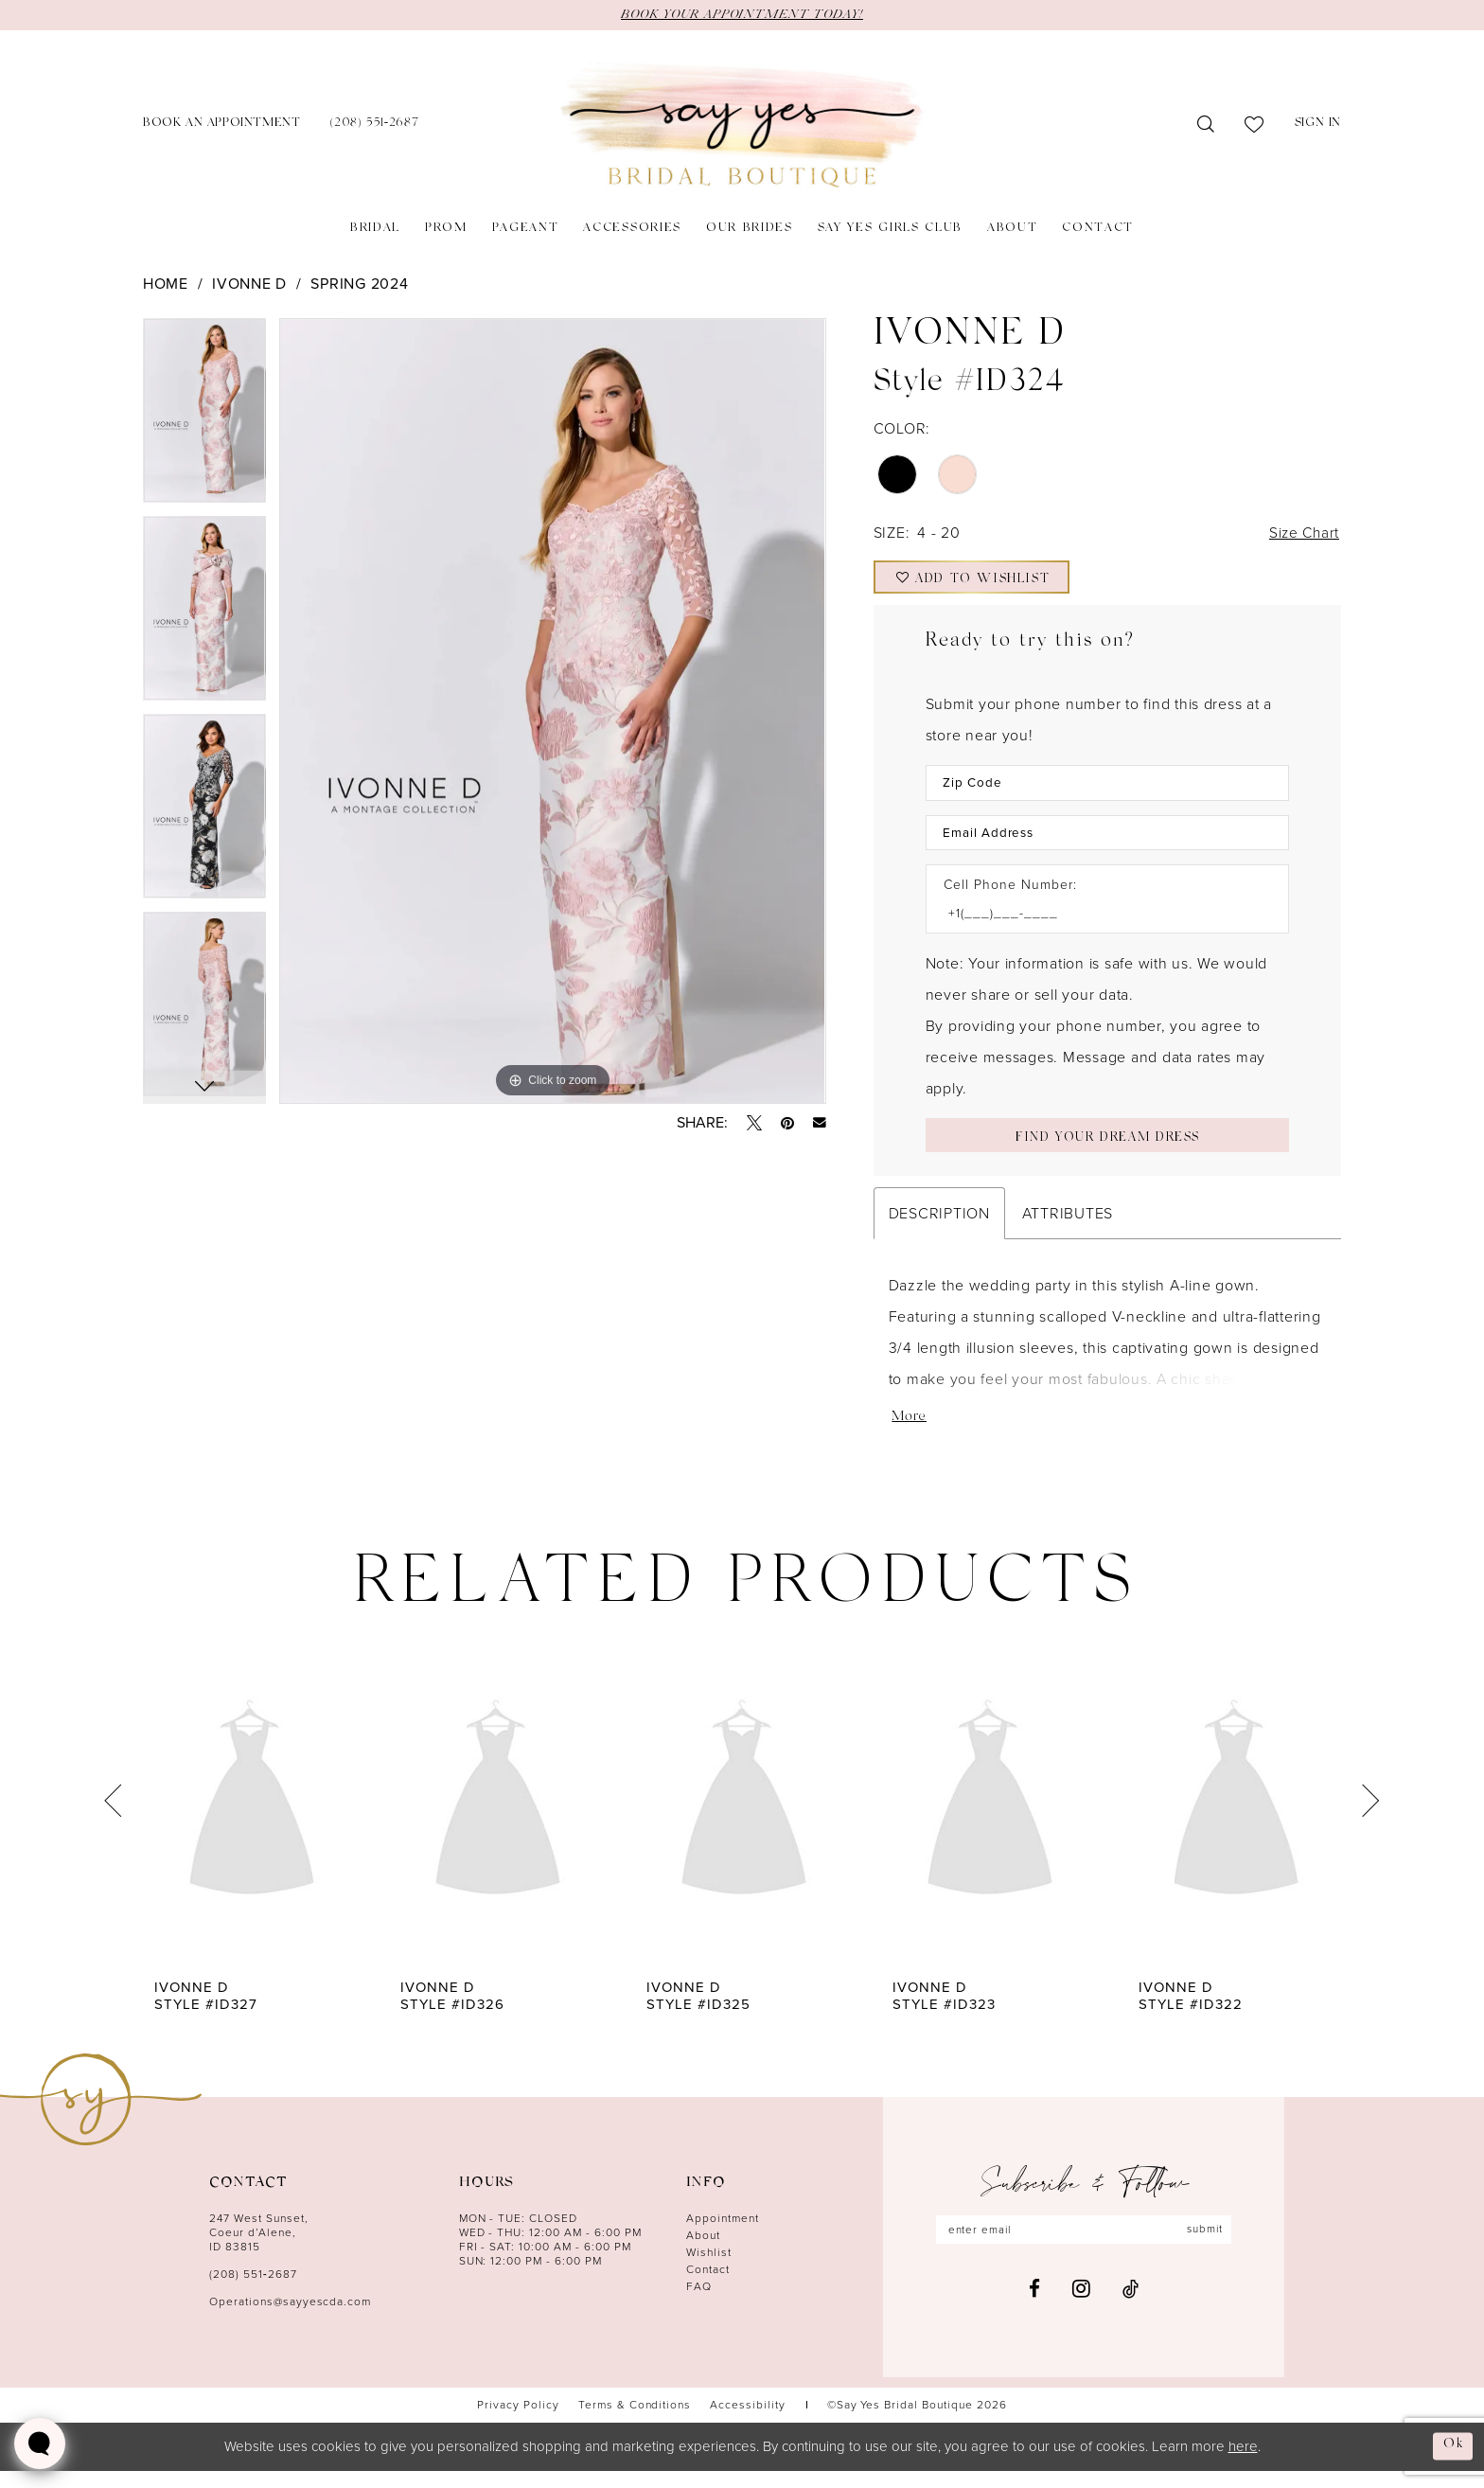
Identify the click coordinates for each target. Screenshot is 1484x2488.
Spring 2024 (359, 283)
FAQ (699, 2304)
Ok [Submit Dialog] (1452, 2463)
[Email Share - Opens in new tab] (819, 1122)
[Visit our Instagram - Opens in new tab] (1081, 2308)
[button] (1318, 125)
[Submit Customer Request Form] (1107, 1147)
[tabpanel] (204, 417)
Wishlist (709, 2270)
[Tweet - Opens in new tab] (754, 1122)
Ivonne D (249, 283)
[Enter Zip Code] (1107, 791)
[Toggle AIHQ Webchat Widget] (39, 2443)
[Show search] (1206, 125)
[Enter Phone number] (1098, 924)
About (703, 2253)
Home (165, 283)
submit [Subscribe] (1209, 2248)
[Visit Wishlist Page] (1254, 125)
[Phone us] (374, 125)
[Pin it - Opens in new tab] (787, 1122)
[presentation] (252, 1819)
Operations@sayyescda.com (290, 2319)
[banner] (742, 125)
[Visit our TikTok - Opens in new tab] (1130, 2308)
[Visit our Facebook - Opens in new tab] (1034, 2308)
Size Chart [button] (1301, 534)
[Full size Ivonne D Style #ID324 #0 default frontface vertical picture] (552, 711)
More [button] (910, 1436)
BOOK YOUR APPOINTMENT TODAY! (742, 15)
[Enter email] (1083, 2248)
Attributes (1067, 1228)
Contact (708, 2287)
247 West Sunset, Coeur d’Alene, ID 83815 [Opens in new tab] (259, 2250)
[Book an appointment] (221, 125)
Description (939, 1228)
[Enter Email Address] (1107, 842)
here (1243, 2463)
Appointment (722, 2236)
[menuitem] (221, 125)
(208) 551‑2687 (253, 2292)
